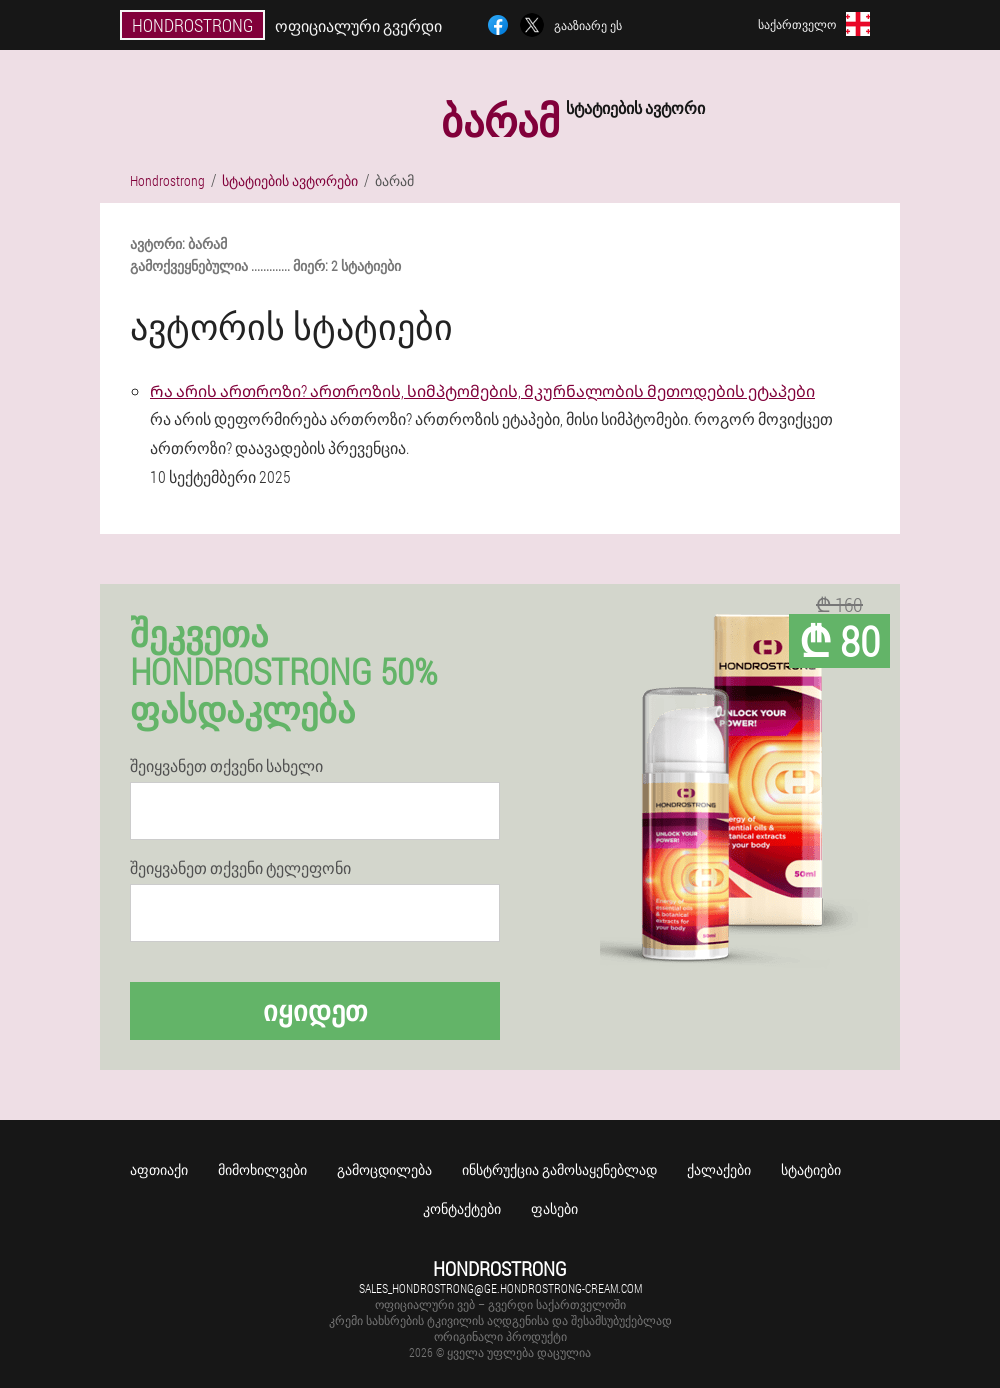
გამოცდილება (384, 1169)
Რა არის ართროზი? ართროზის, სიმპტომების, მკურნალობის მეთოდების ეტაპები (482, 390)
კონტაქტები (462, 1208)
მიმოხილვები (262, 1169)
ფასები (554, 1208)
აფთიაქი (159, 1169)
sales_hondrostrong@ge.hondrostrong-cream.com (500, 1288)
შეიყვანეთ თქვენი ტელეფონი (240, 868)
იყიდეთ (315, 1010)
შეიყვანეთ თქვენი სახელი (226, 766)
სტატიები (811, 1169)
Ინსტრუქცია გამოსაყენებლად (559, 1169)
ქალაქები (719, 1169)
